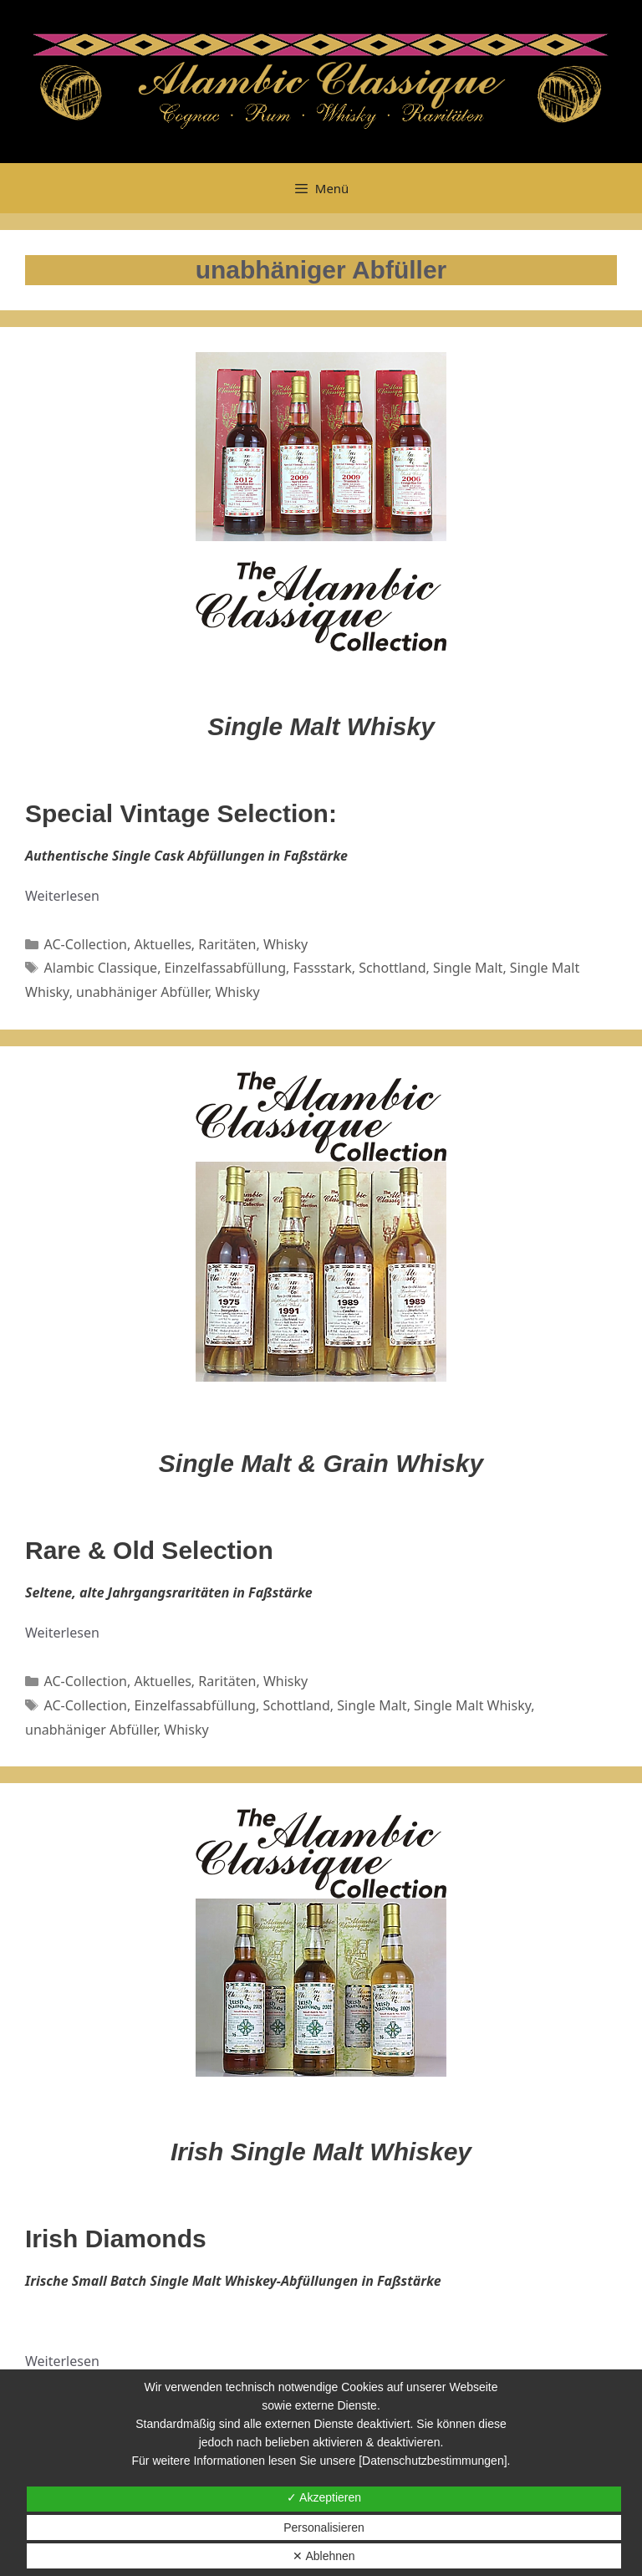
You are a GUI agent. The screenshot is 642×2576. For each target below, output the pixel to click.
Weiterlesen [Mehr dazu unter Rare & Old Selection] (62, 1632)
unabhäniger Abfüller (142, 992)
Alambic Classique (101, 967)
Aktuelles (162, 944)
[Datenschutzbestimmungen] (433, 2460)
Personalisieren (323, 2527)
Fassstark (322, 967)
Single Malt (467, 967)
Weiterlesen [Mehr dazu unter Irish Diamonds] (62, 2361)
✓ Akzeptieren (324, 2497)
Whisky (285, 944)
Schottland (392, 967)
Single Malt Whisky (472, 1705)
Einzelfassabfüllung (225, 967)
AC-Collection (85, 944)
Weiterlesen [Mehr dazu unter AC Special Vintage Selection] (62, 896)
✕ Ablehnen (323, 2556)
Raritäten (227, 944)
